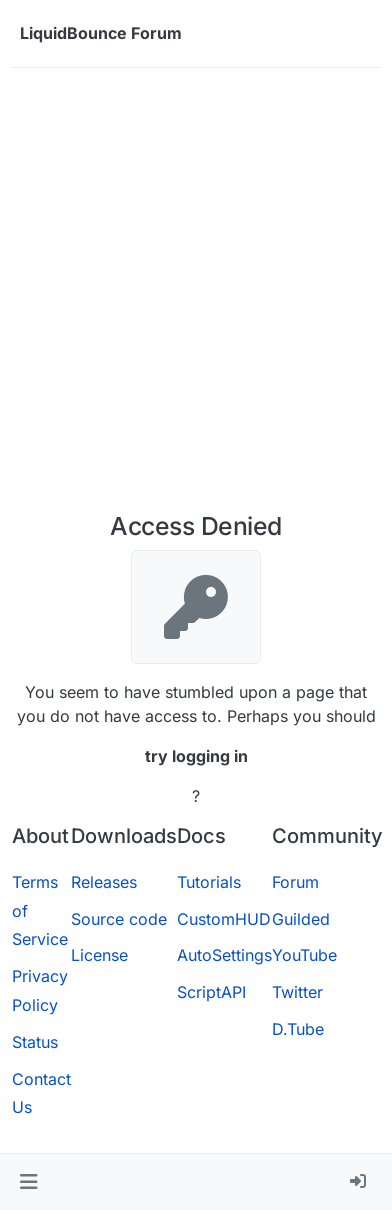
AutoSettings (224, 955)
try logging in (196, 756)
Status (35, 1042)
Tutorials (209, 882)
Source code (119, 919)
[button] (28, 1182)
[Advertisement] (196, 290)
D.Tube (298, 1029)
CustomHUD (224, 919)
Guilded (301, 919)
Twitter (297, 992)
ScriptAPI (211, 992)
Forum (295, 882)
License (99, 955)
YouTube (304, 955)
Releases (104, 882)
